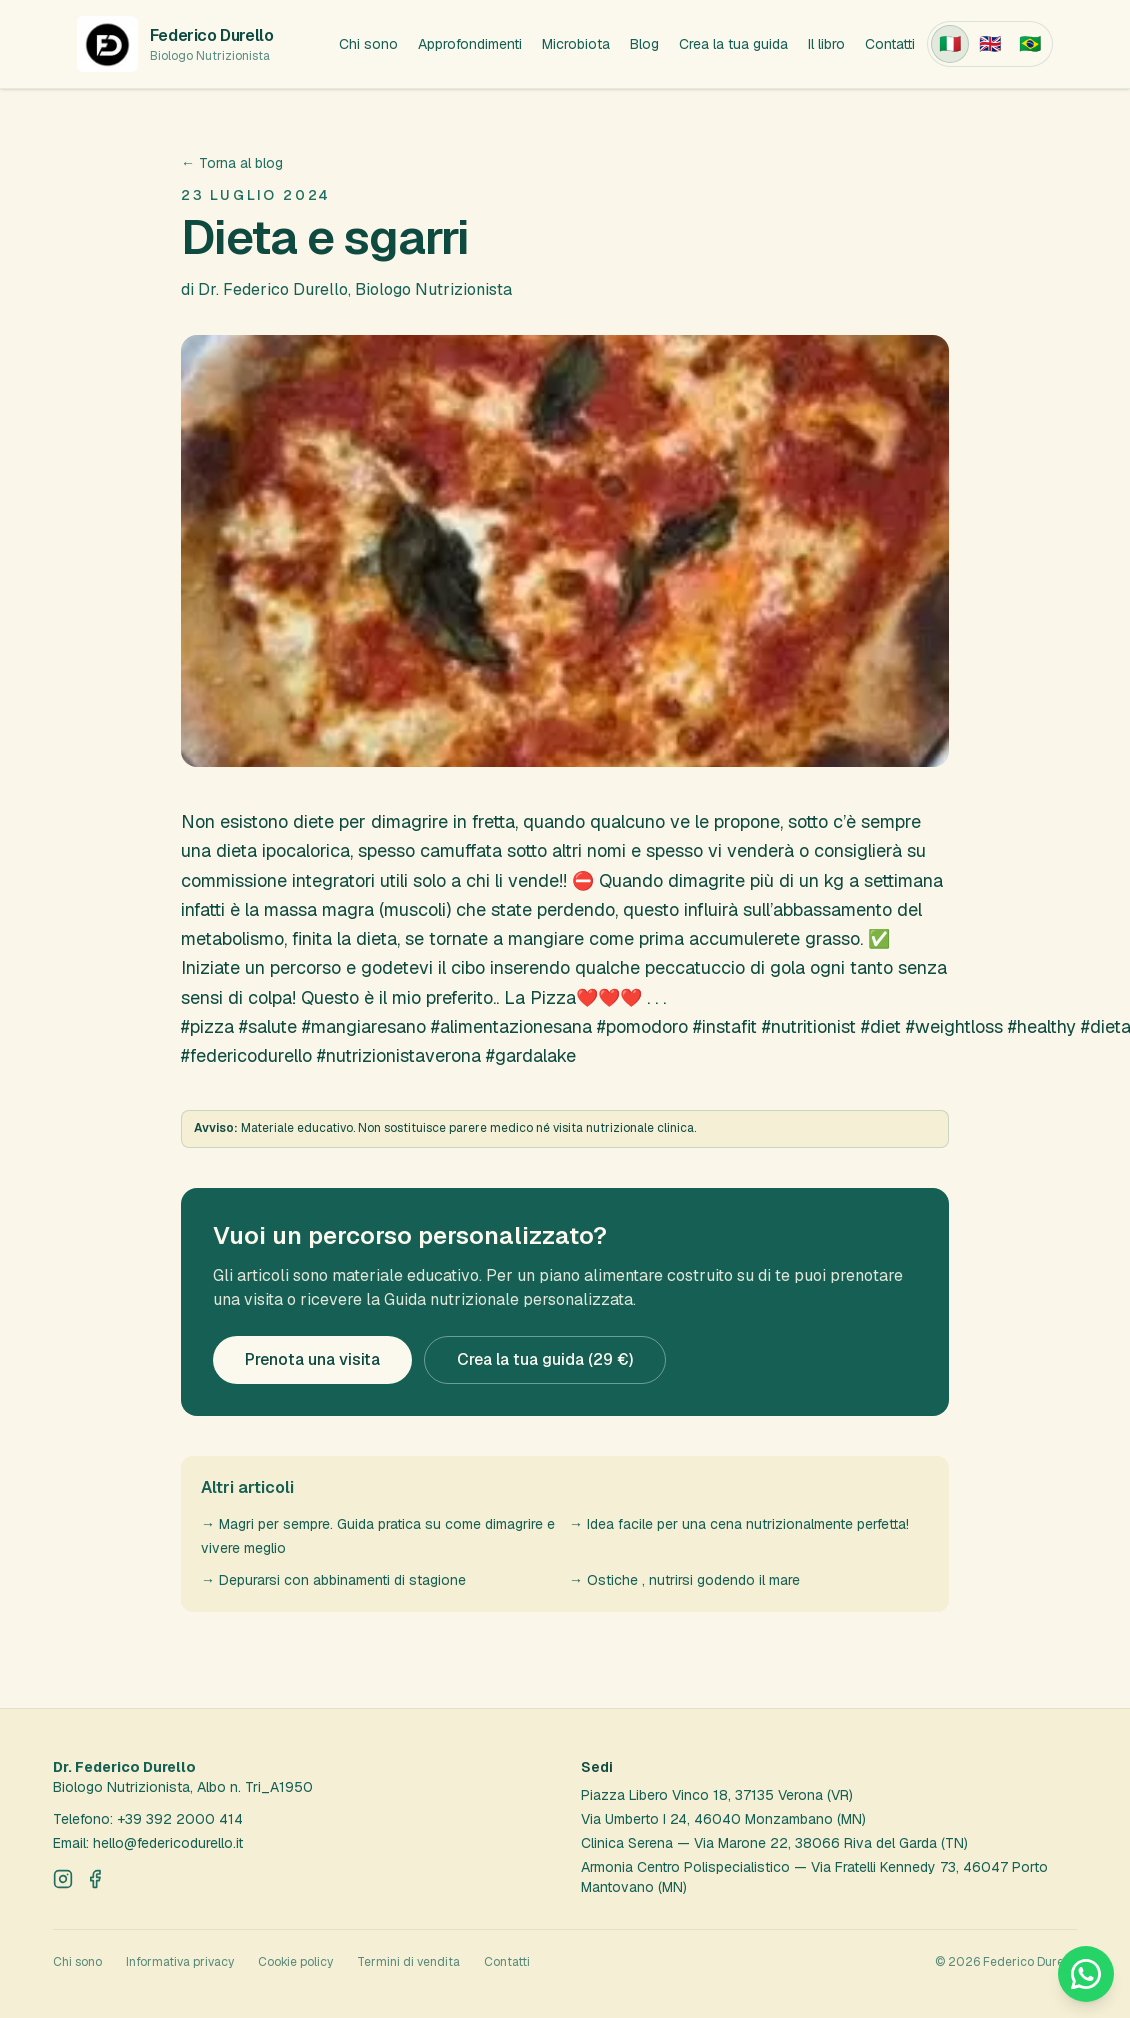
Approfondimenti (470, 44)
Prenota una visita (312, 1359)
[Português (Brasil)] (1030, 44)
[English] (990, 44)
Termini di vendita (408, 1962)
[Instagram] (63, 1879)
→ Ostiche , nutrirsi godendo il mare (684, 1580)
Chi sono (368, 44)
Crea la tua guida (733, 44)
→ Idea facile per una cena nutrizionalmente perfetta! (739, 1524)
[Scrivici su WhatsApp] (1086, 1974)
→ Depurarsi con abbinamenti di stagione (333, 1580)
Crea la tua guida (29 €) (545, 1359)
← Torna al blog (232, 163)
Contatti (890, 44)
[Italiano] (950, 44)
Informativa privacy (180, 1962)
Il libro (826, 44)
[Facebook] (95, 1879)
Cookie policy (295, 1962)
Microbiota (576, 44)
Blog (644, 44)
